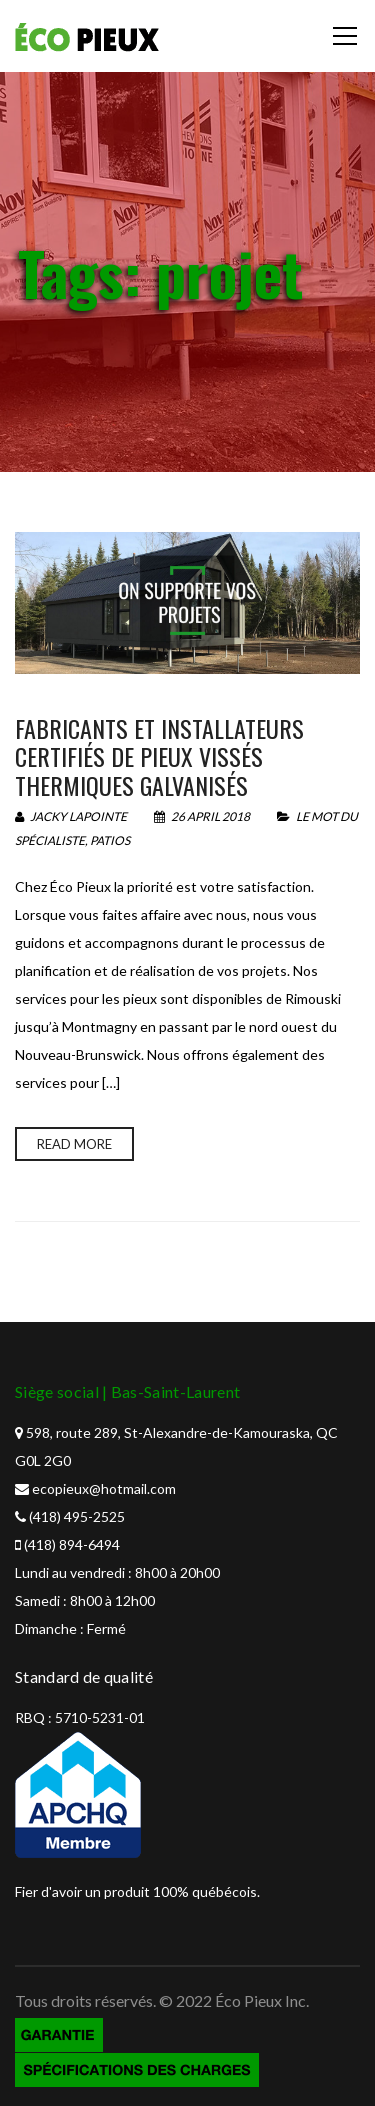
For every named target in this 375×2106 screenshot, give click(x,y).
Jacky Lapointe (71, 816)
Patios (110, 840)
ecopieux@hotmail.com (104, 1488)
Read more (74, 1144)
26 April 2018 (203, 816)
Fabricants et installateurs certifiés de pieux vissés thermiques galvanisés (159, 757)
